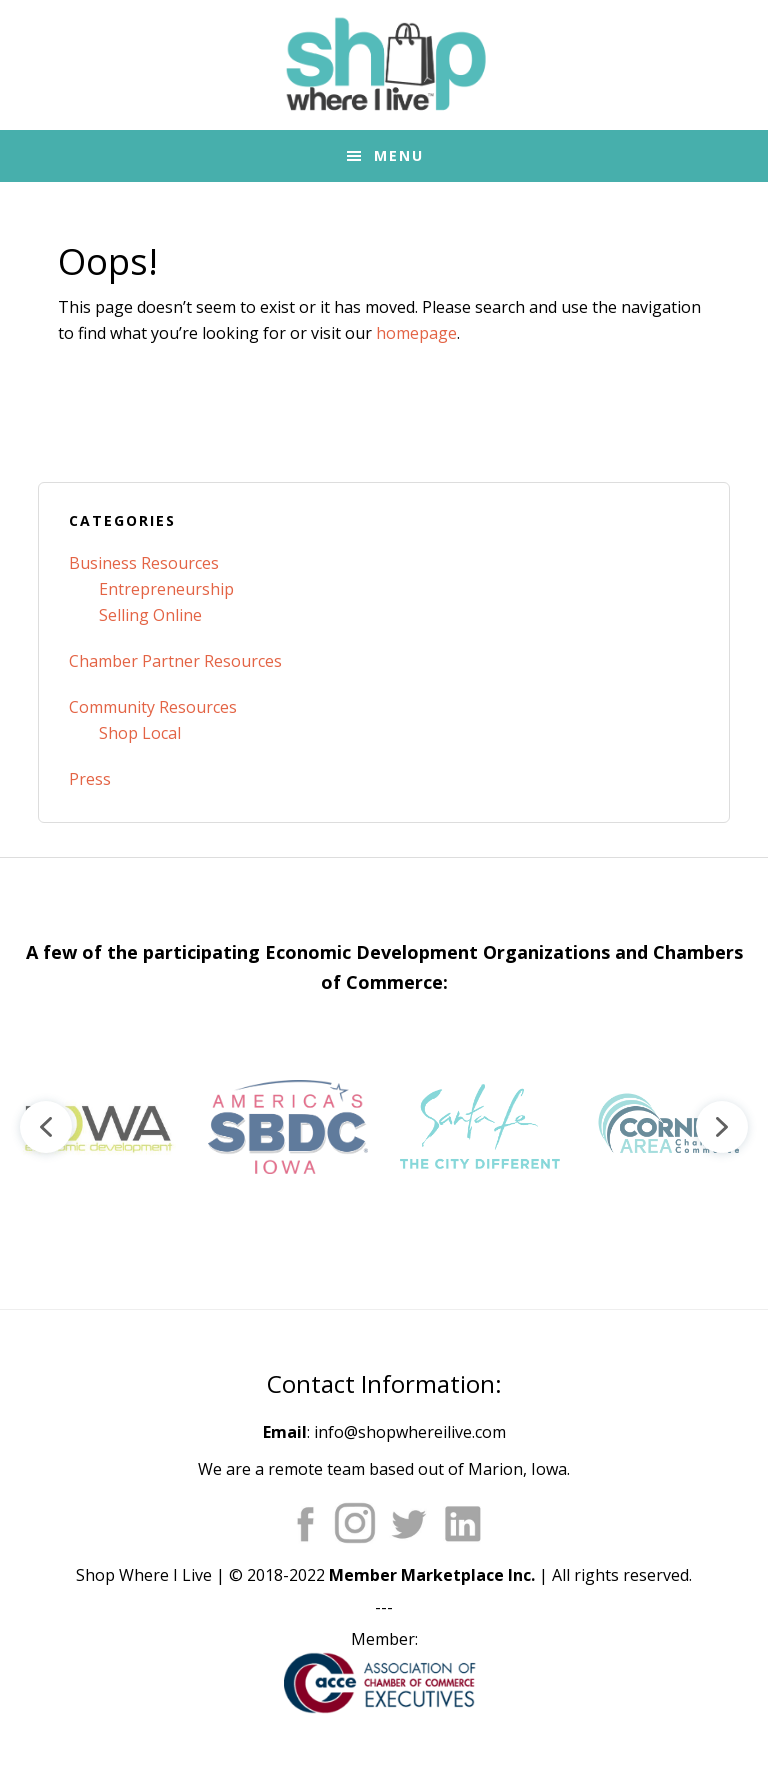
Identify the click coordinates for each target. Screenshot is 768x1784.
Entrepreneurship (166, 589)
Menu (399, 155)
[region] (384, 1127)
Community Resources (153, 707)
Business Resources (144, 563)
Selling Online (150, 615)
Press (90, 779)
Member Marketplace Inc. (432, 1575)
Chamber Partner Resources (175, 661)
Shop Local (140, 733)
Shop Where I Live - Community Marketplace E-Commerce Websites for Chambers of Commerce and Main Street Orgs (384, 65)
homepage (416, 333)
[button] (96, 1127)
